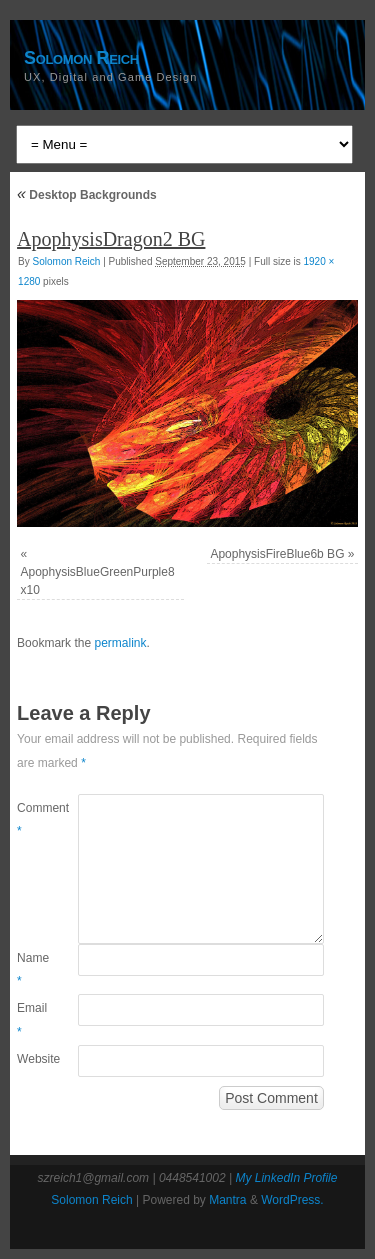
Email (32, 1020)
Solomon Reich (81, 58)
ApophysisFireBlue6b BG (277, 554)
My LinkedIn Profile (286, 1178)
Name (32, 970)
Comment (32, 820)
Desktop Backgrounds (87, 195)
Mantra (227, 1200)
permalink (120, 643)
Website (32, 1059)
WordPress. (292, 1200)
